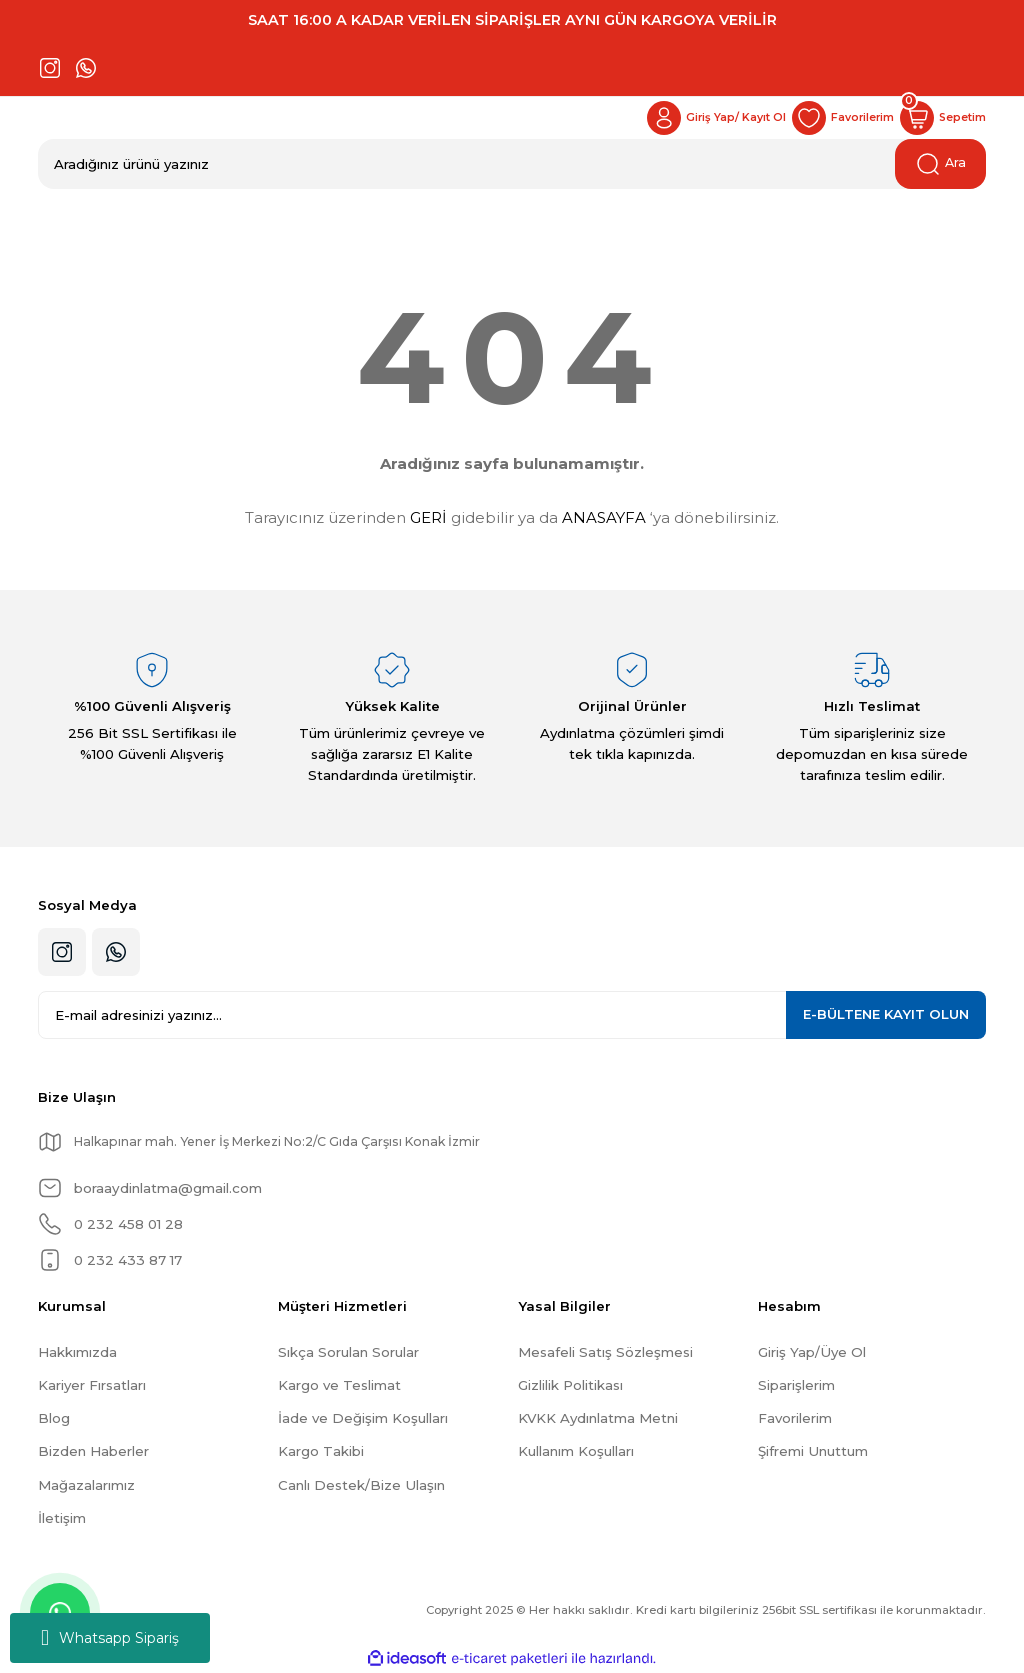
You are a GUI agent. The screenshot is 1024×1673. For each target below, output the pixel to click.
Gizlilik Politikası (570, 1385)
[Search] (512, 164)
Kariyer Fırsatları (92, 1385)
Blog (54, 1418)
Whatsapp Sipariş (110, 1638)
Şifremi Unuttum (813, 1451)
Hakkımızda (77, 1352)
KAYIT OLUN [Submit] (886, 1014)
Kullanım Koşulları (576, 1451)
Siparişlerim (796, 1385)
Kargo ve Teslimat (339, 1385)
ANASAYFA (604, 517)
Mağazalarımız (86, 1485)
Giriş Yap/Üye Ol (812, 1352)
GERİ (428, 517)
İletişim (62, 1518)
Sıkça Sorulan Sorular (348, 1352)
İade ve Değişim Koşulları (363, 1418)
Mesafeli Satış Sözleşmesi (605, 1352)
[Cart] (939, 118)
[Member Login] (694, 118)
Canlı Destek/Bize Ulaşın (361, 1485)
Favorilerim (795, 1418)
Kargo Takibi (321, 1451)
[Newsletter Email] (512, 1015)
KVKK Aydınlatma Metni (598, 1418)
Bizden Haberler (93, 1451)
